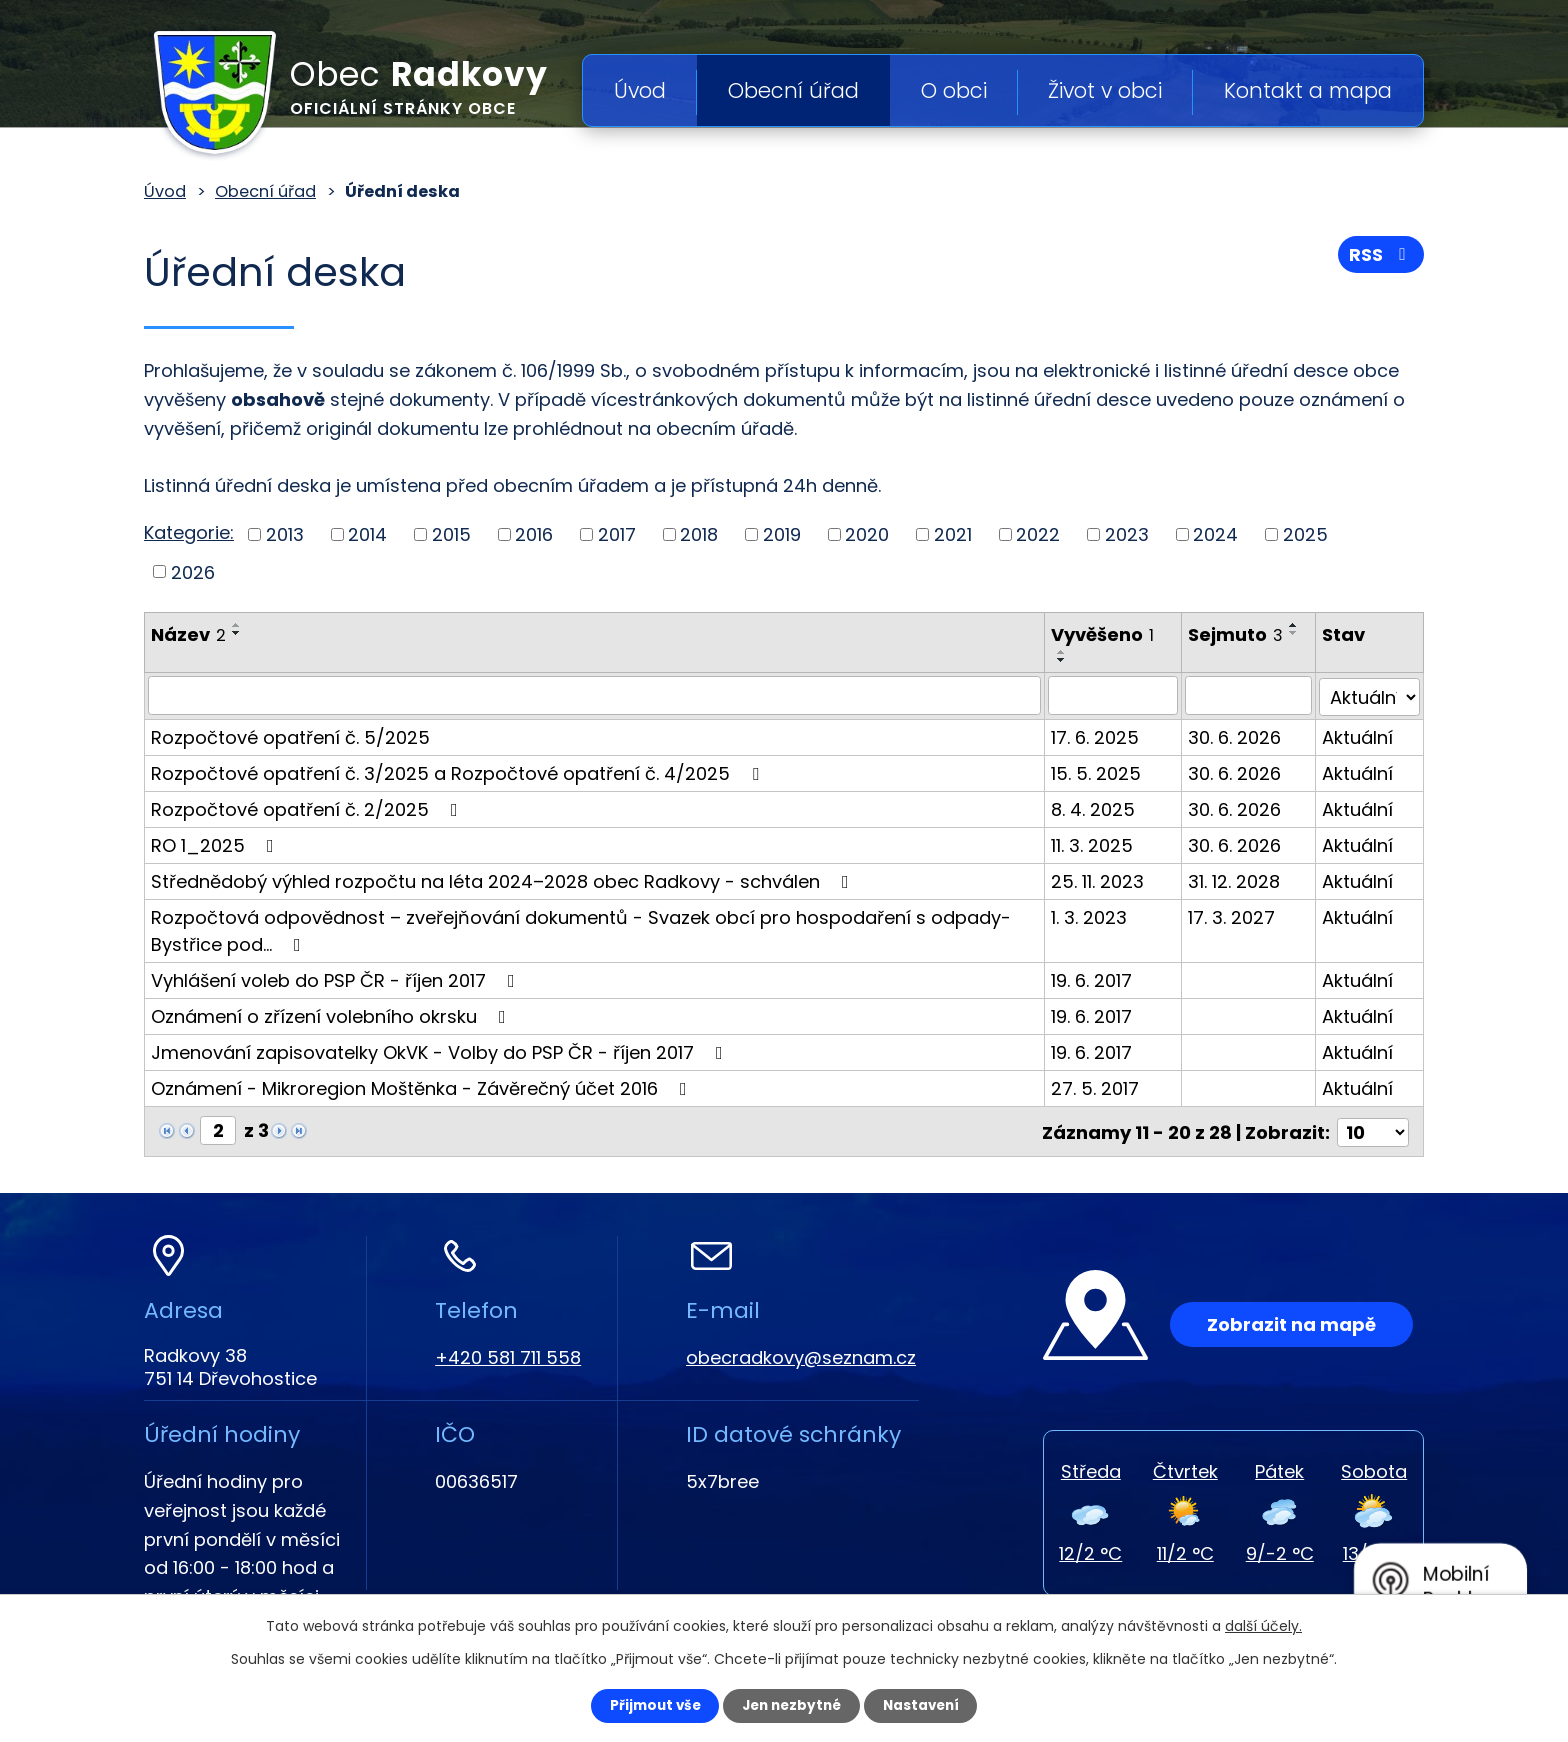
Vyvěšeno (1107, 634)
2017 (617, 534)
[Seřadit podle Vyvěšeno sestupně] (1067, 660)
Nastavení (930, 1705)
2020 (867, 534)
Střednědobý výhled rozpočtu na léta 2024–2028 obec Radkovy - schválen (504, 879)
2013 (285, 534)
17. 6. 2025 (1100, 735)
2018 (699, 534)
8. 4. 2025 (1098, 807)
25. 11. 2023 (1102, 879)
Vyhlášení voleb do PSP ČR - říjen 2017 (337, 978)
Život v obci (1105, 90)
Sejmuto (1239, 634)
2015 (451, 534)
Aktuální (1359, 735)
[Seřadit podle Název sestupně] (237, 633)
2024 (1215, 534)
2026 (193, 571)
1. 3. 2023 (1094, 915)
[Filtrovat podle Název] (597, 695)
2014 (367, 534)
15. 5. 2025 (1101, 771)
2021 (953, 534)
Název (188, 634)
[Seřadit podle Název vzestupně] (237, 625)
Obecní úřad (793, 90)
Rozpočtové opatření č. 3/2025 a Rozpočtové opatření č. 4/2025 (459, 771)
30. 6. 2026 (1238, 735)
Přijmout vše (645, 1705)
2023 (1127, 534)
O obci (954, 90)
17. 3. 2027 (1235, 915)
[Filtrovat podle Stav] (1370, 695)
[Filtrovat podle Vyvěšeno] (1118, 695)
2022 (1038, 534)
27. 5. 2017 (1100, 1086)
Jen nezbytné (791, 1705)
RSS (1381, 257)
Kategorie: (189, 532)
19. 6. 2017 (1096, 978)
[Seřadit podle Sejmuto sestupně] (1298, 633)
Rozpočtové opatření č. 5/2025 (290, 735)
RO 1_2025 (216, 843)
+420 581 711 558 (508, 1354)
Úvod (640, 90)
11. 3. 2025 (1097, 843)
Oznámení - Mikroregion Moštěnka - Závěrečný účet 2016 (423, 1086)
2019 (782, 534)
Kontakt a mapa (1308, 90)
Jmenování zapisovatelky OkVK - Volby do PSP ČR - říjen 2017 (441, 1050)
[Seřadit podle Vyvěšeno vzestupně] (1067, 652)
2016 (534, 534)
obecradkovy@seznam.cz (801, 1354)
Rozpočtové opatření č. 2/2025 (308, 807)
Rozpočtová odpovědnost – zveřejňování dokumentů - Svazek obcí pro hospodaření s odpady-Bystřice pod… (581, 929)
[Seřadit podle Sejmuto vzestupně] (1298, 625)
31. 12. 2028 (1238, 879)
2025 (1305, 534)
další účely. (1263, 1625)
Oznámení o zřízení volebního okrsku (332, 1014)
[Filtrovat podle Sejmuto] (1251, 695)
